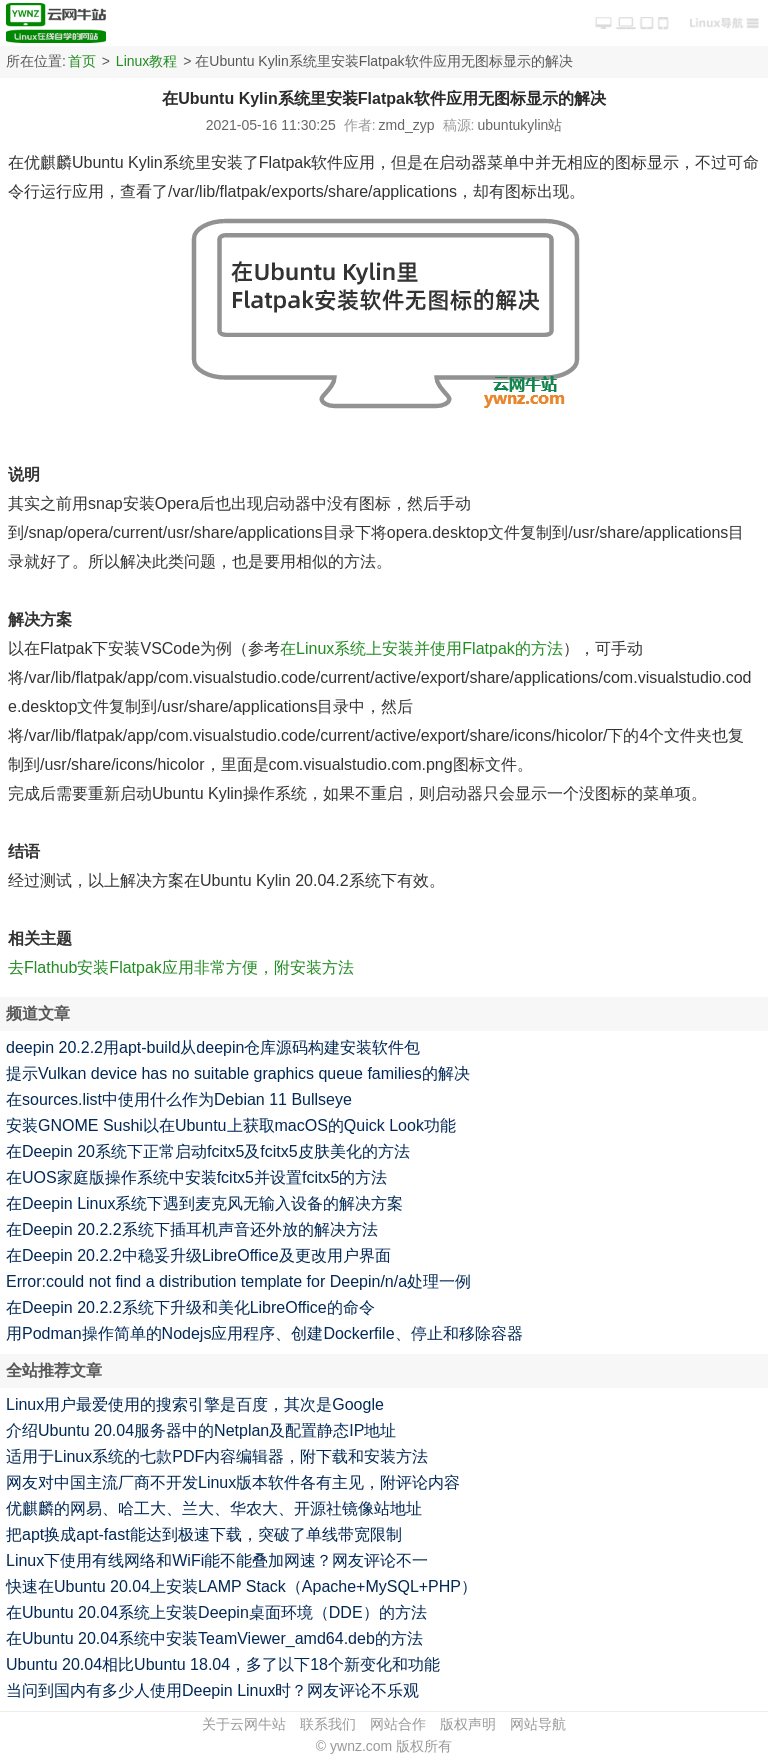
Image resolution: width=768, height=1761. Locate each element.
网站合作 (398, 1724)
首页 (82, 61)
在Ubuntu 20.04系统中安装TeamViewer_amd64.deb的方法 (214, 1638)
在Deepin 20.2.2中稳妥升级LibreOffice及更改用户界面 (198, 1255)
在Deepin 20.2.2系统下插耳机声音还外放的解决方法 (192, 1229)
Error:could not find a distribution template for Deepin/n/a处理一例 (238, 1281)
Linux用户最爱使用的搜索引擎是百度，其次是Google (195, 1404)
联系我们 (328, 1724)
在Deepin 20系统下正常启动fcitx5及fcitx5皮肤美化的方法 (208, 1151)
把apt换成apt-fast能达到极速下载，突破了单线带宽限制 (204, 1534)
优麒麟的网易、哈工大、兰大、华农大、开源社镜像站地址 (214, 1508)
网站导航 (538, 1724)
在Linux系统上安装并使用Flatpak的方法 (421, 648)
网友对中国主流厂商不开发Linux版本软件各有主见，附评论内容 (233, 1482)
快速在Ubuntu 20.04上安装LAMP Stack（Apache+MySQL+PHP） (241, 1586)
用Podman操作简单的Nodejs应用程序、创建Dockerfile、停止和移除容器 (264, 1333)
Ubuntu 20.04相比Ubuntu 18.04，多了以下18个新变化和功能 (223, 1664)
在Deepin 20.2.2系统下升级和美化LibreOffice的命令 (190, 1307)
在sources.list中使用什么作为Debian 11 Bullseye (179, 1099)
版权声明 (468, 1724)
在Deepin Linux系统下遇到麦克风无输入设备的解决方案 (204, 1203)
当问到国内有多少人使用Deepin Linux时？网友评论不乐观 (212, 1690)
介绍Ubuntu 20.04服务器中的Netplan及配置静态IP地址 (201, 1430)
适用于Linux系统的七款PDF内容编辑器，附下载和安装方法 (217, 1456)
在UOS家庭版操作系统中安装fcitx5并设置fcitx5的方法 (196, 1177)
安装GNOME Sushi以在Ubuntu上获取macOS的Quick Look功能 (231, 1125)
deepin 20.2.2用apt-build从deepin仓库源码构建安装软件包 (213, 1047)
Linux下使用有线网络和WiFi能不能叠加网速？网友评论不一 (217, 1560)
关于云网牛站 (244, 1724)
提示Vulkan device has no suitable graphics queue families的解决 (238, 1073)
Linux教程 (146, 61)
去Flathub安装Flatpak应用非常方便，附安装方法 (181, 967)
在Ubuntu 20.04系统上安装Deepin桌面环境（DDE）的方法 (216, 1612)
